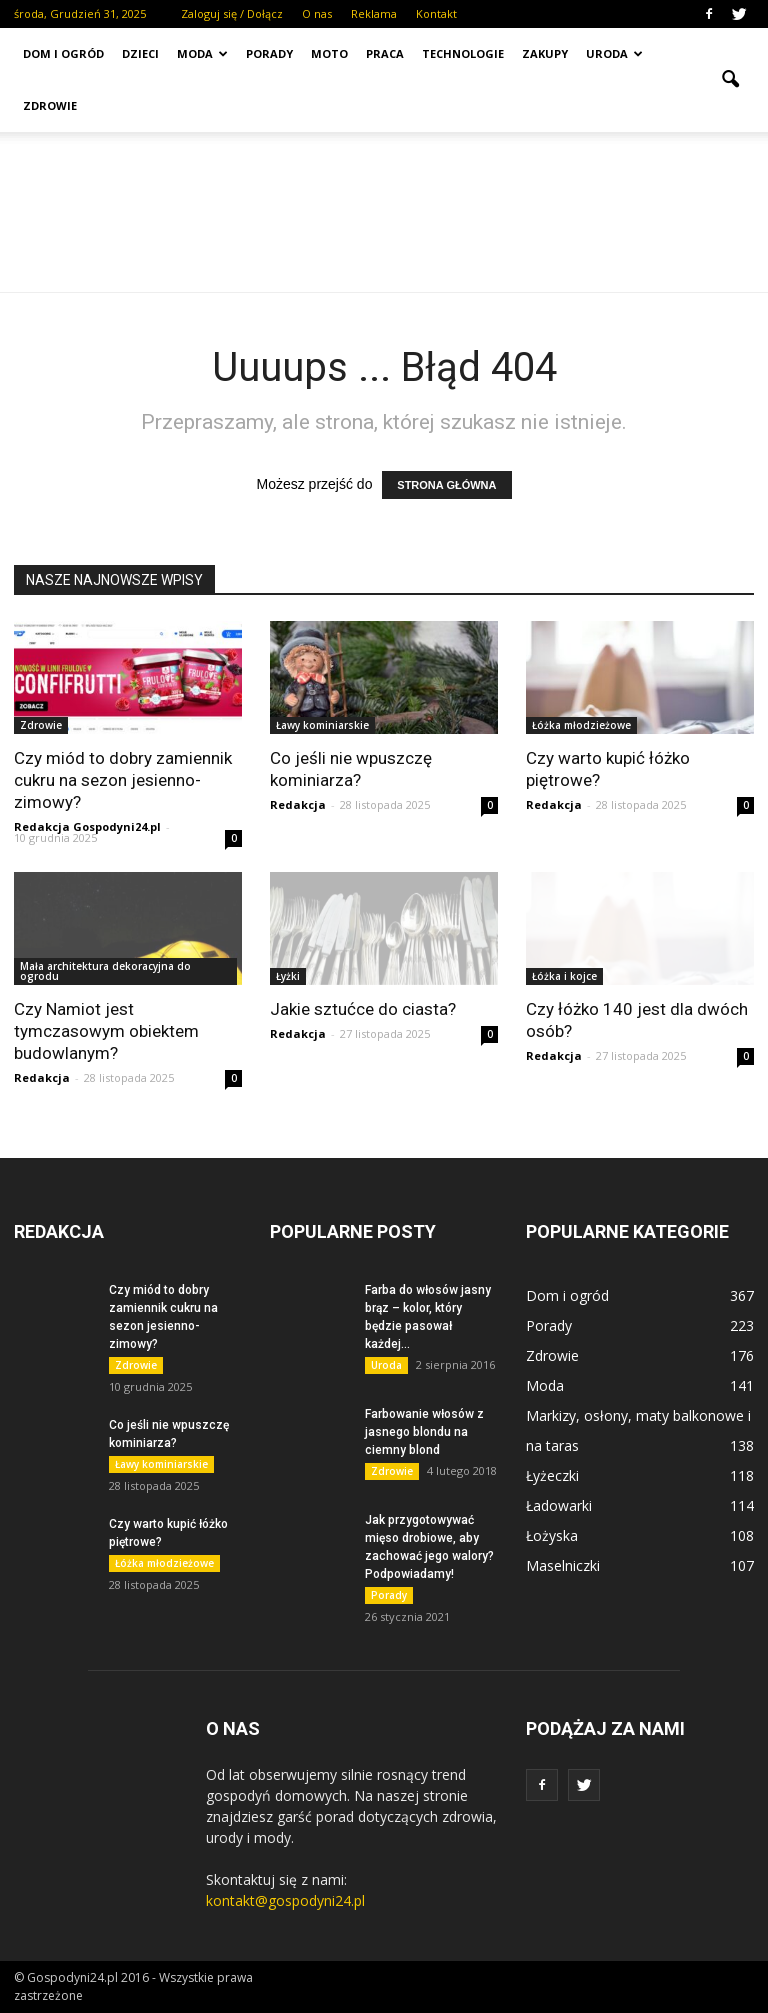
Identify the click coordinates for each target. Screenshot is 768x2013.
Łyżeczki (552, 1475)
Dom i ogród (63, 53)
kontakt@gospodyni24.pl (285, 1900)
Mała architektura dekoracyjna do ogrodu (105, 971)
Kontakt (436, 13)
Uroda (614, 53)
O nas (317, 13)
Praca (385, 53)
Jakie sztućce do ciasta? (363, 1009)
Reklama (374, 13)
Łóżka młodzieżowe (581, 725)
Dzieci (140, 53)
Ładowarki (559, 1505)
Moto (329, 53)
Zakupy (545, 53)
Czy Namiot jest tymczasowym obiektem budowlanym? (106, 1031)
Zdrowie (50, 105)
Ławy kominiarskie (322, 725)
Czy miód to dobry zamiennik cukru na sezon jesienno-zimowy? (123, 780)
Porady (269, 53)
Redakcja (298, 804)
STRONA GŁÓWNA (446, 485)
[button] (730, 80)
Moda (202, 53)
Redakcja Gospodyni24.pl (87, 826)
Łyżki (288, 976)
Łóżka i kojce (564, 976)
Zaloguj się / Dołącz (232, 13)
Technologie (463, 53)
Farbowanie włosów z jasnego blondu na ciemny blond (424, 1432)
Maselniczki (563, 1565)
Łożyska (552, 1535)
